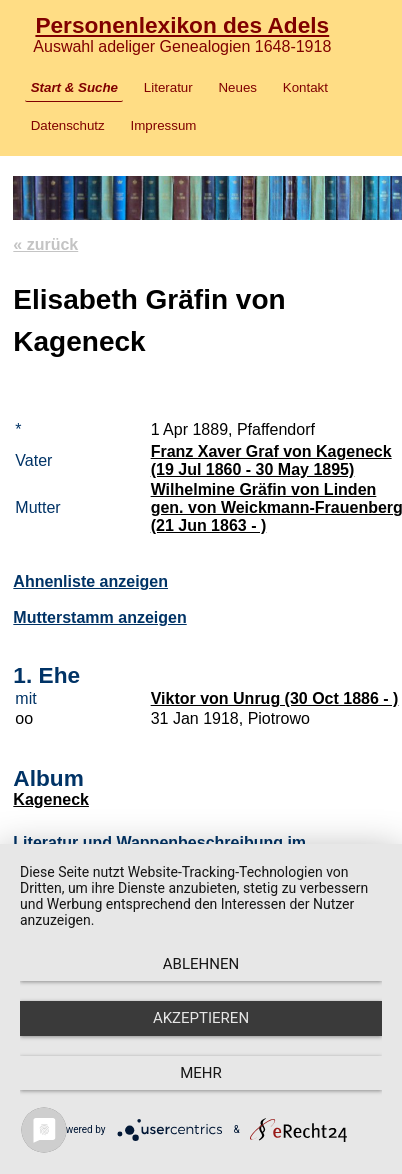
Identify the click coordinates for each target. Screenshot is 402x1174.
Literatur (168, 87)
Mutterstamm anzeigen (99, 617)
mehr (201, 1073)
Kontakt (305, 87)
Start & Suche (74, 87)
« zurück (45, 244)
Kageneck (51, 799)
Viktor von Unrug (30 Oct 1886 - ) (275, 698)
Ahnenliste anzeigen (90, 581)
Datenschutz (68, 125)
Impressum (164, 125)
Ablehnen (201, 964)
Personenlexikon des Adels (182, 25)
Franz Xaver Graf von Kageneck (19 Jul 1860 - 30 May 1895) (271, 460)
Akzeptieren (201, 1018)
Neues (237, 87)
